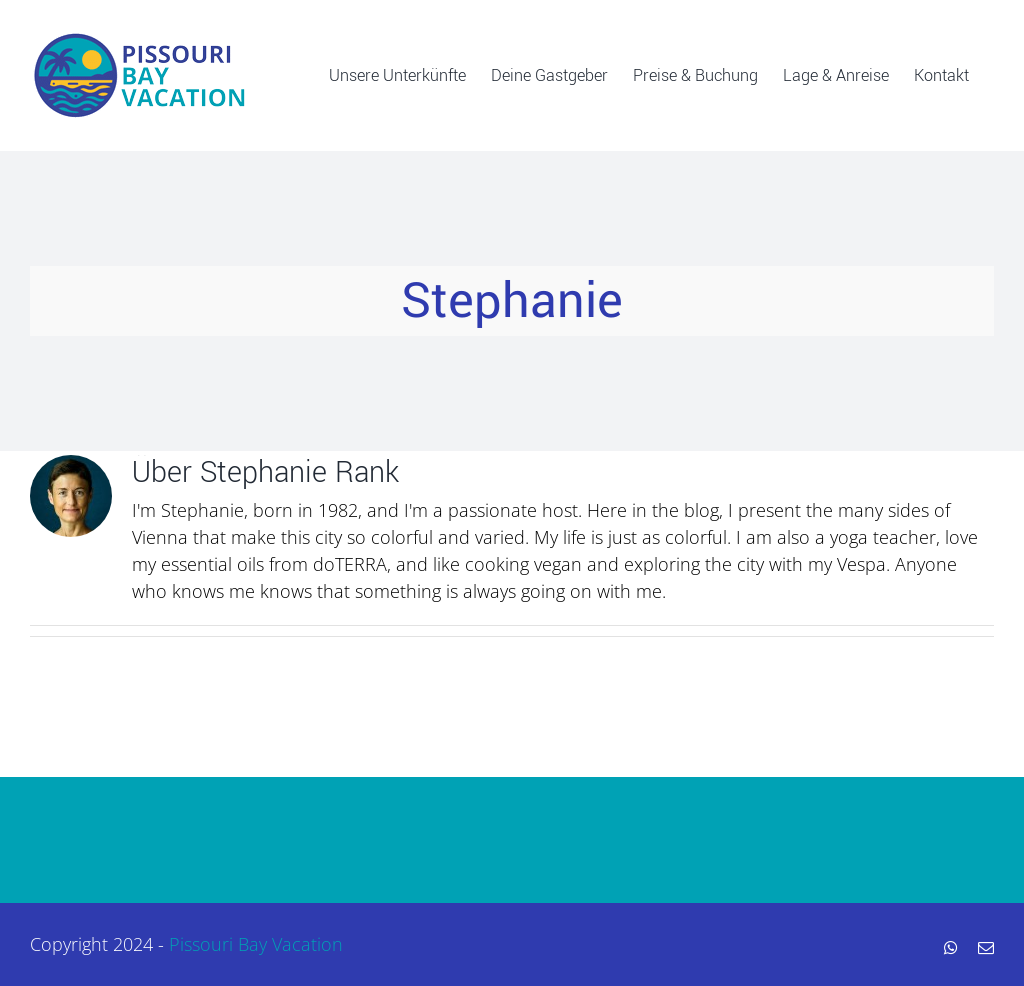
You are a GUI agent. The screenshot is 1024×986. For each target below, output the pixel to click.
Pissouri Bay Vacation (256, 944)
